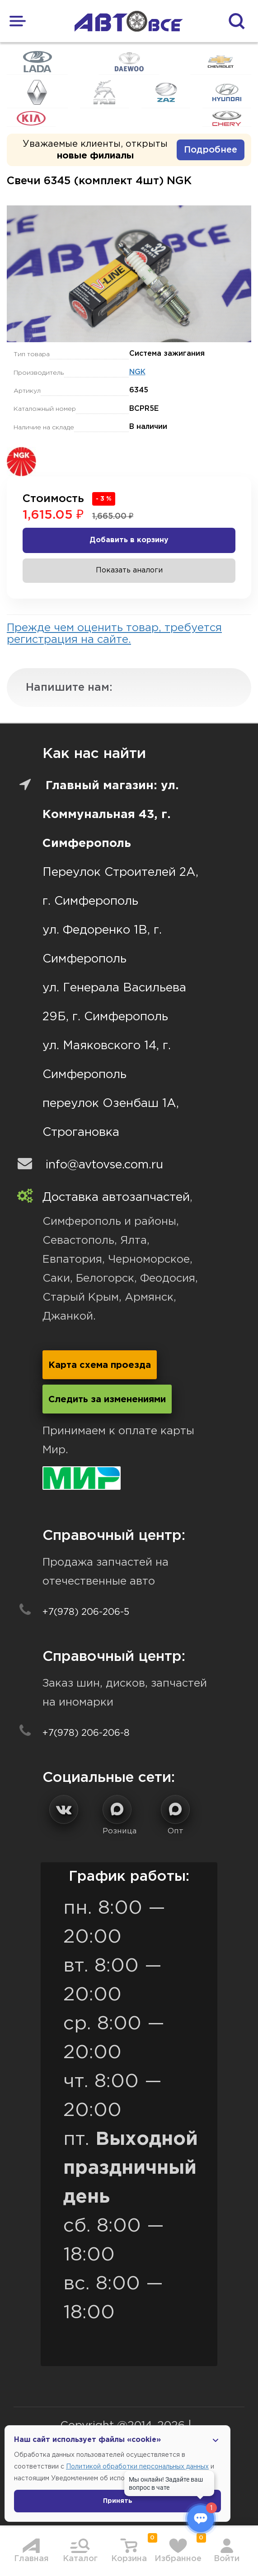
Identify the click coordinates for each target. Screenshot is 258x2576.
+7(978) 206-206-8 (86, 1733)
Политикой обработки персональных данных (137, 2466)
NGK (137, 372)
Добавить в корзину (129, 540)
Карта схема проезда (99, 1365)
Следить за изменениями (107, 1399)
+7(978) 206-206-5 (85, 1612)
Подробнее (210, 150)
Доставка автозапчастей (116, 1197)
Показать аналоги (129, 570)
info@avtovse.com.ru (104, 1165)
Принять (117, 2501)
